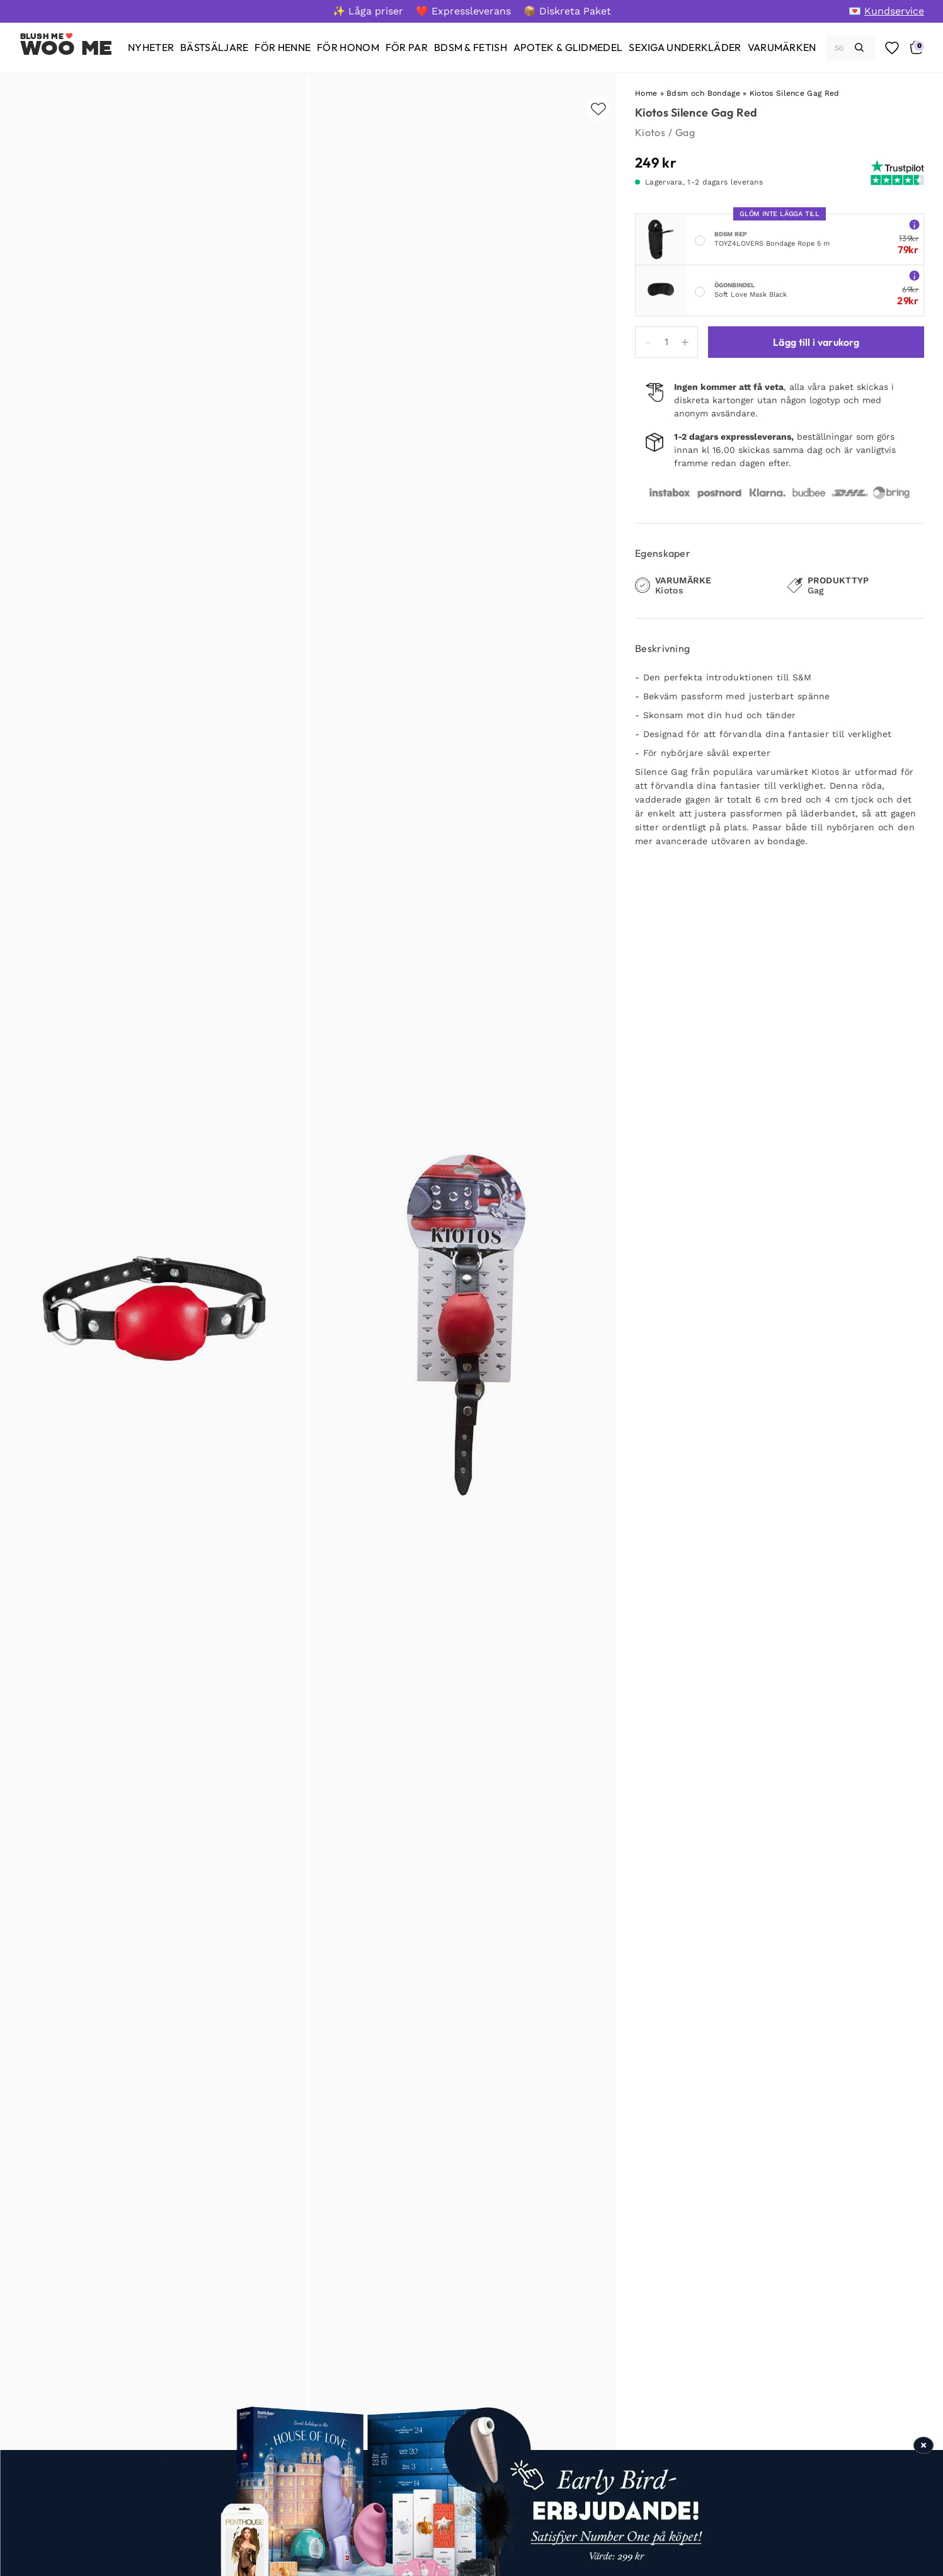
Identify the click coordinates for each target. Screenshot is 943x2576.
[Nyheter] (151, 47)
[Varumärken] (782, 47)
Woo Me (66, 48)
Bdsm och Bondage (703, 93)
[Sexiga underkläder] (685, 47)
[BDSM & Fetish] (470, 47)
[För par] (407, 47)
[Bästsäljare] (214, 47)
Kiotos (650, 132)
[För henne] (282, 47)
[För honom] (348, 47)
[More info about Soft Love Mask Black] (914, 275)
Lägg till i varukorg (816, 342)
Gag (685, 132)
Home (646, 93)
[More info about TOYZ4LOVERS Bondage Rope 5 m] (914, 224)
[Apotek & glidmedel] (567, 47)
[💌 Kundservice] (886, 11)
